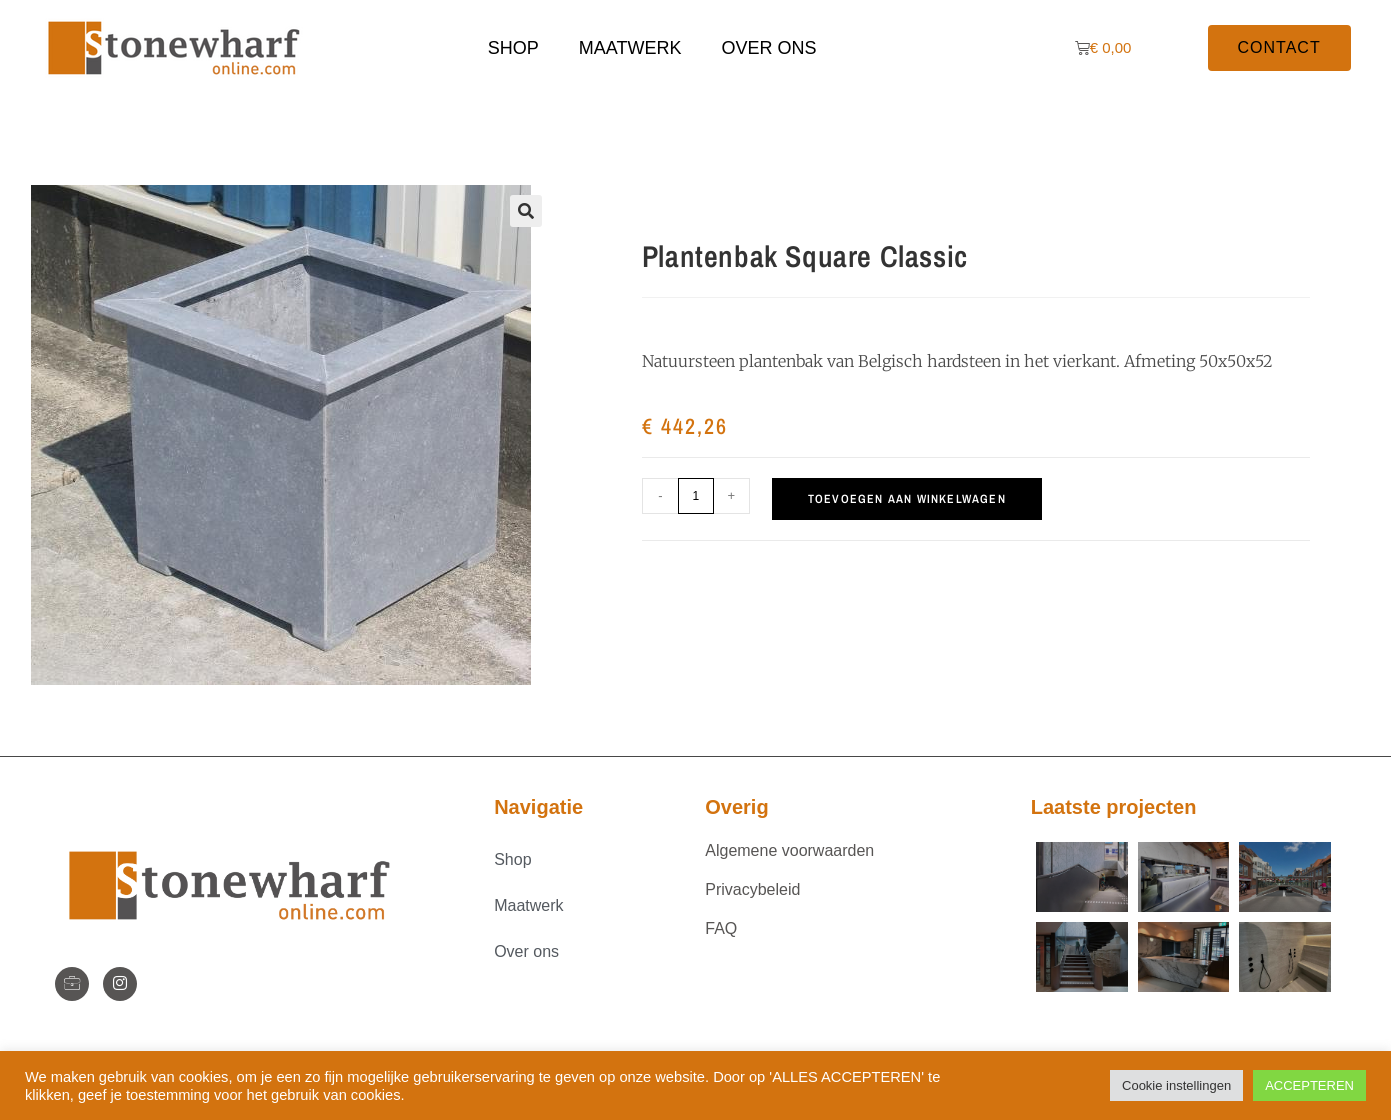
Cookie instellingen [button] (1176, 1085)
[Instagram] (120, 984)
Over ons (769, 48)
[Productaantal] (696, 496)
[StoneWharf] (72, 984)
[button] (526, 211)
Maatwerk (630, 48)
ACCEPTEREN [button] (1309, 1085)
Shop (513, 48)
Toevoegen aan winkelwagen (907, 499)
